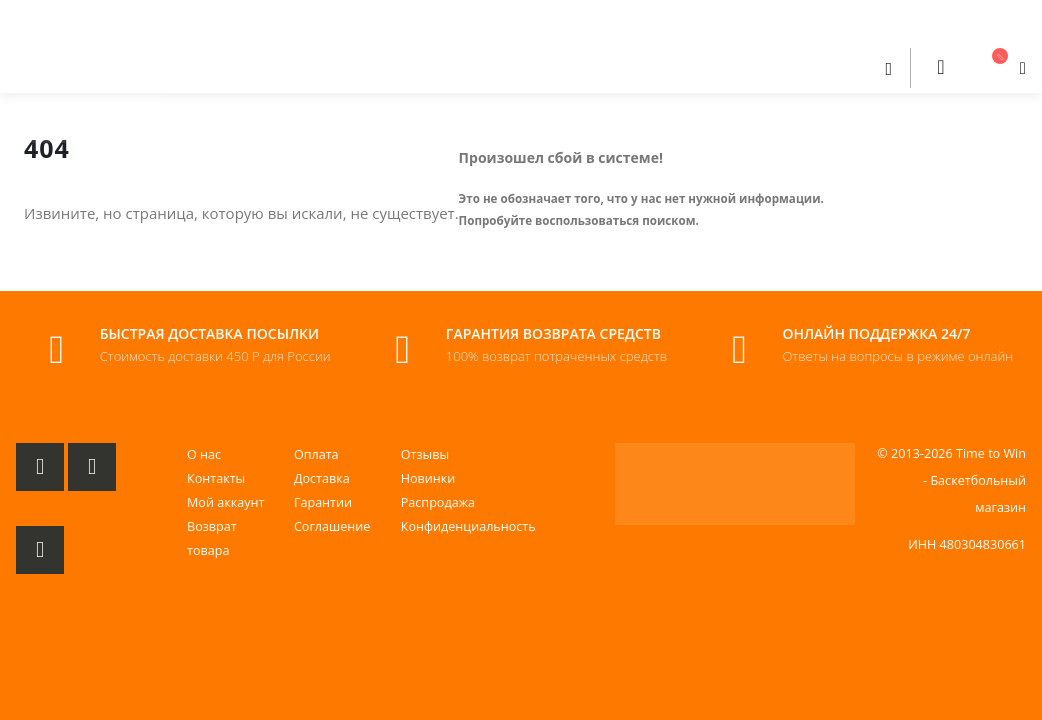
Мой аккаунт (225, 502)
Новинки (428, 478)
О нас (204, 454)
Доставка (322, 478)
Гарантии (323, 502)
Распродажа (438, 502)
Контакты (216, 478)
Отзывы (425, 454)
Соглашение (332, 526)
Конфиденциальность (468, 526)
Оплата (316, 454)
